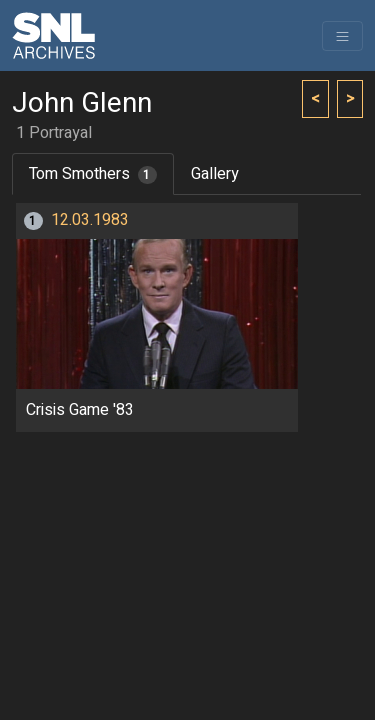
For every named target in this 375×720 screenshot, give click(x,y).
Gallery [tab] (215, 174)
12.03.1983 (90, 220)
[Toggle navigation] (342, 36)
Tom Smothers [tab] (93, 174)
